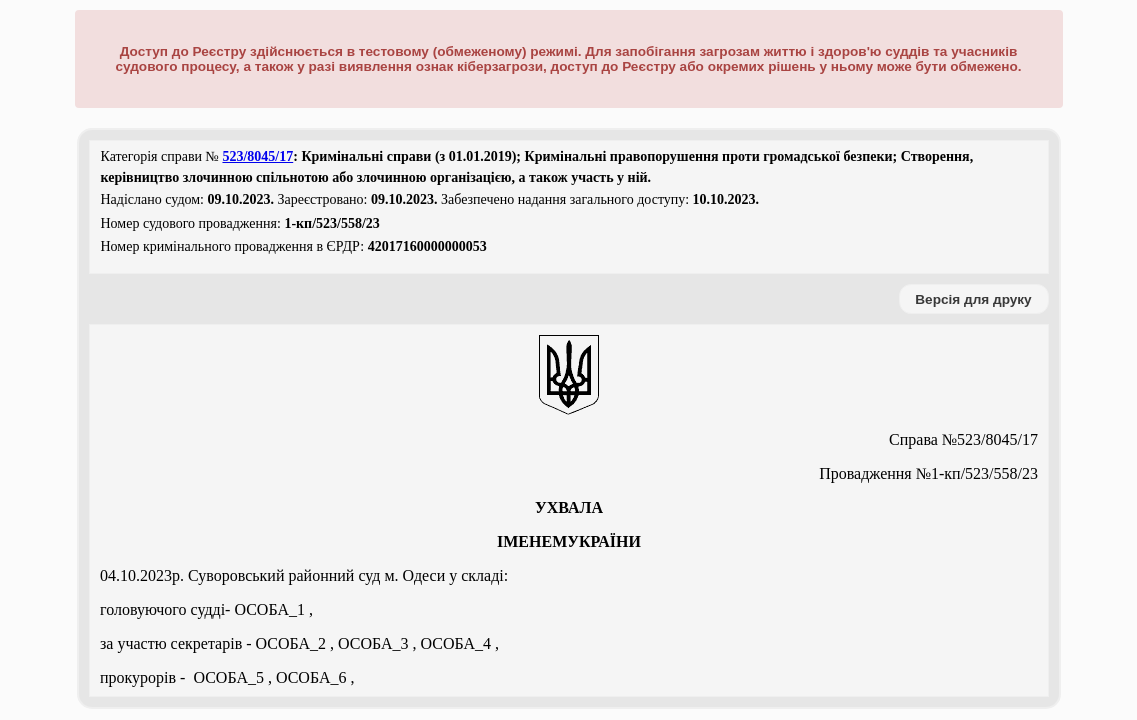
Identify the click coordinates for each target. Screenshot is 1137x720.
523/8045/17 (257, 156)
